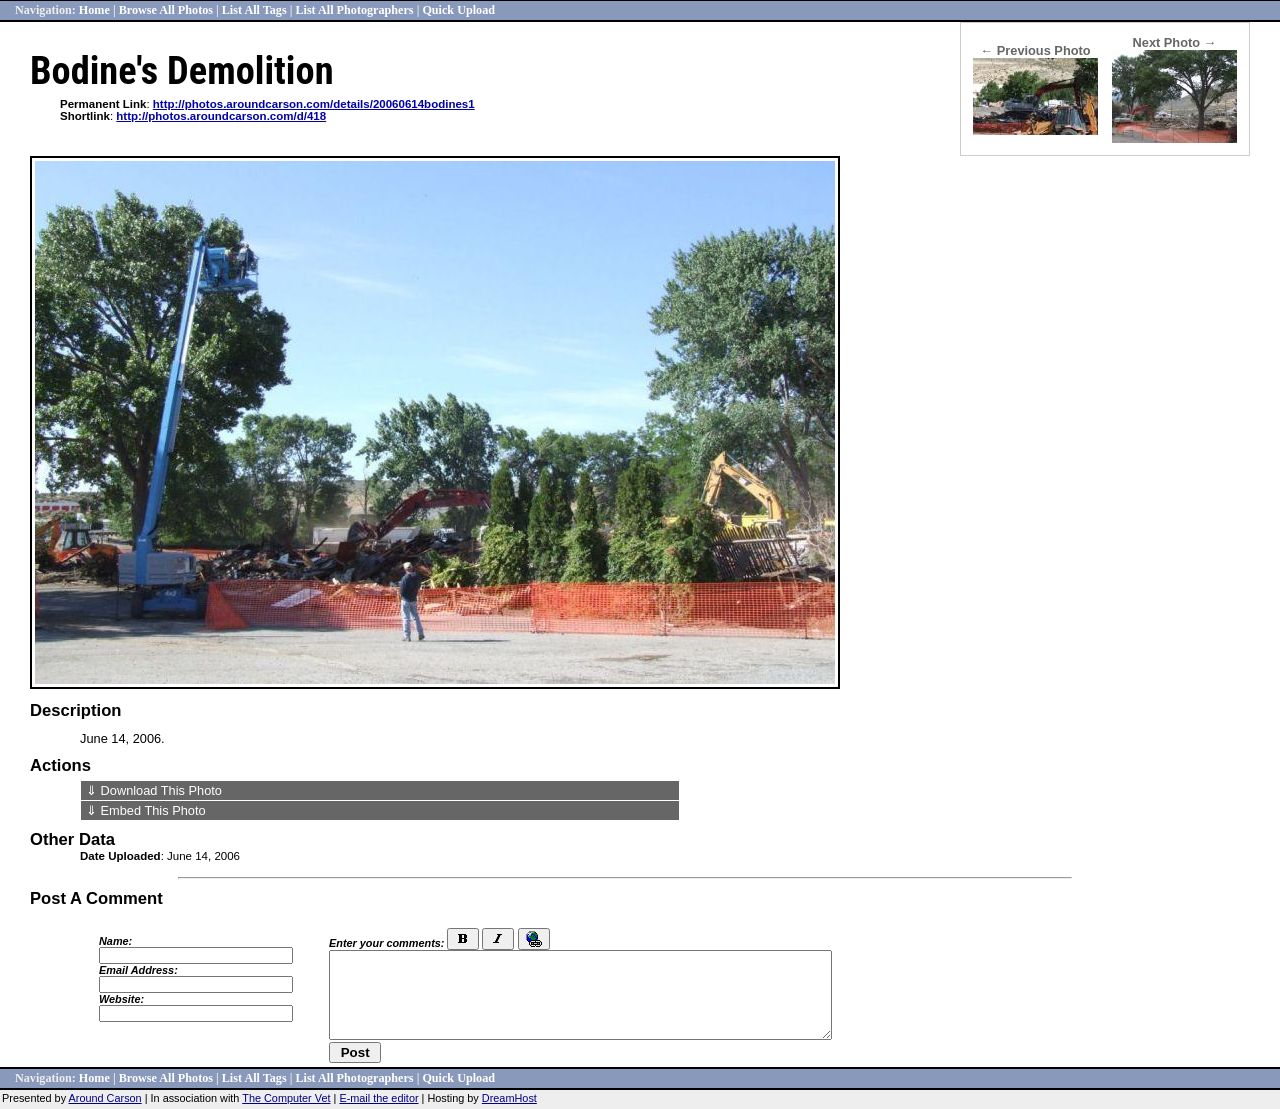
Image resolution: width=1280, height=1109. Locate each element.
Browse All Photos (166, 10)
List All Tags (254, 10)
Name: (115, 941)
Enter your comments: (386, 943)
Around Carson (105, 1098)
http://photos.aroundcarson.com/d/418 (221, 116)
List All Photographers (354, 10)
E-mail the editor (378, 1098)
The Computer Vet (286, 1098)
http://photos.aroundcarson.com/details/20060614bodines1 (314, 104)
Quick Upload (458, 10)
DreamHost (509, 1098)
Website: (121, 999)
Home (94, 10)
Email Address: (138, 970)
